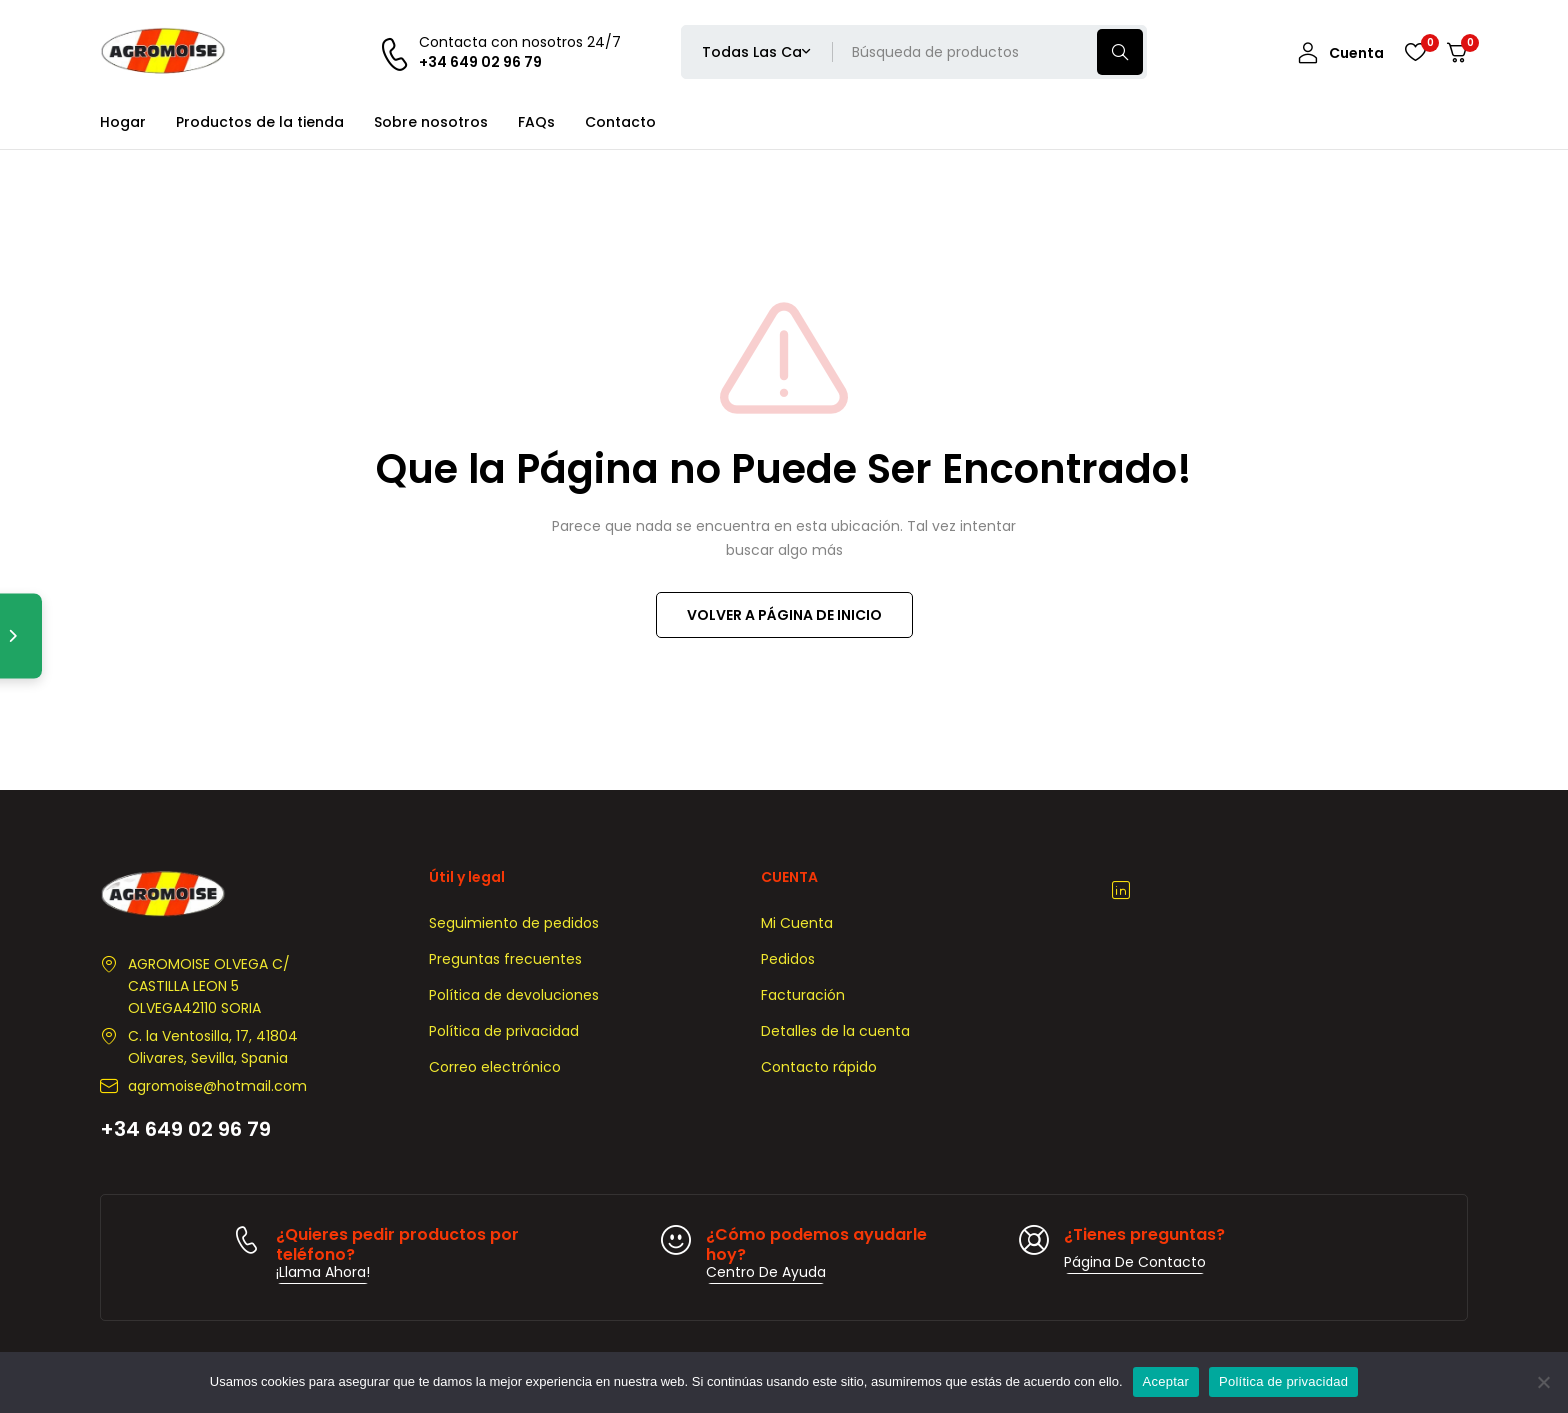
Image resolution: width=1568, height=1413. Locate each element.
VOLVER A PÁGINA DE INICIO (784, 615)
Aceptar (1166, 1381)
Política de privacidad (1283, 1381)
